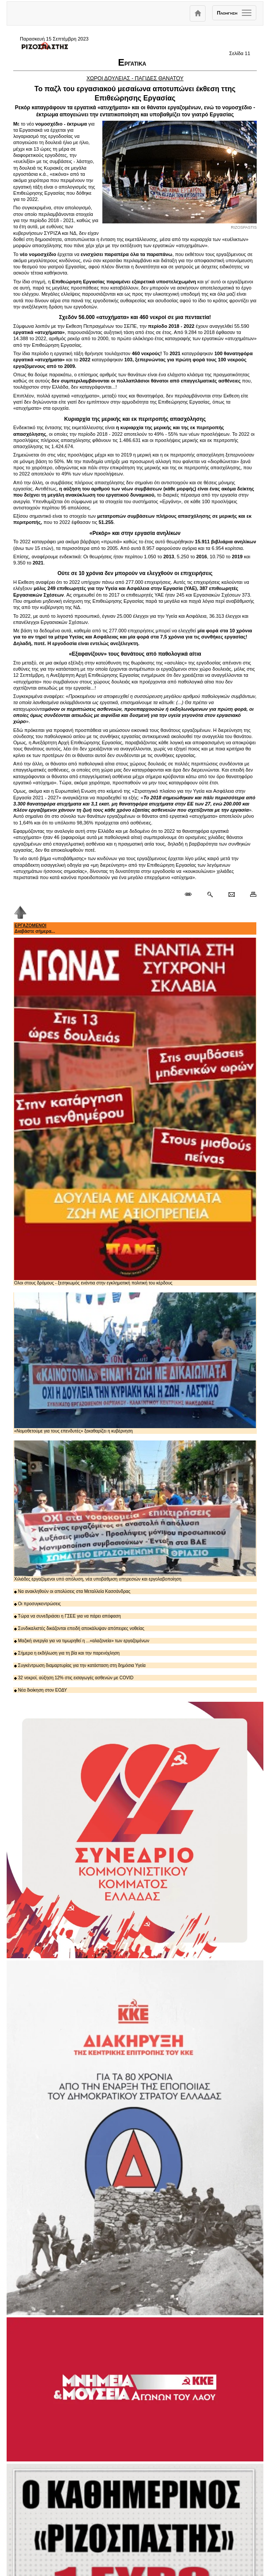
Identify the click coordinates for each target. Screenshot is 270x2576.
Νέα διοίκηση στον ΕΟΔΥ (40, 1690)
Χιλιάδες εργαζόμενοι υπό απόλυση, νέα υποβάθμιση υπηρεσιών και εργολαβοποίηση (135, 1510)
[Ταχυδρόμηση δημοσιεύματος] (231, 894)
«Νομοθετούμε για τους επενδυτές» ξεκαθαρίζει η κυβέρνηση (135, 1362)
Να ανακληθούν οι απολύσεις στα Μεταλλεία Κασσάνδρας (72, 1591)
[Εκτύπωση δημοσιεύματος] (249, 894)
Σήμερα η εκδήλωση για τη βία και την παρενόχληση (67, 1653)
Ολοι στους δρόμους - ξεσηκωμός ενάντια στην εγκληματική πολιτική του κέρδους (135, 1111)
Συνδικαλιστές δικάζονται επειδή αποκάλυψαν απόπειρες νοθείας (79, 1628)
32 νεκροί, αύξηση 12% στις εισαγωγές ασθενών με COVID (73, 1677)
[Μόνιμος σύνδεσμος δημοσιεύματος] (191, 894)
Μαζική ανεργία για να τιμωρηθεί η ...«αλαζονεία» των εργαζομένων (81, 1640)
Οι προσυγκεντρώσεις (37, 1603)
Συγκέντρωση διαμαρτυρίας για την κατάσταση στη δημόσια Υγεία (80, 1665)
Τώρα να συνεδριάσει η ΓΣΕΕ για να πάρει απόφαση (67, 1616)
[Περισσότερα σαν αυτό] (210, 894)
